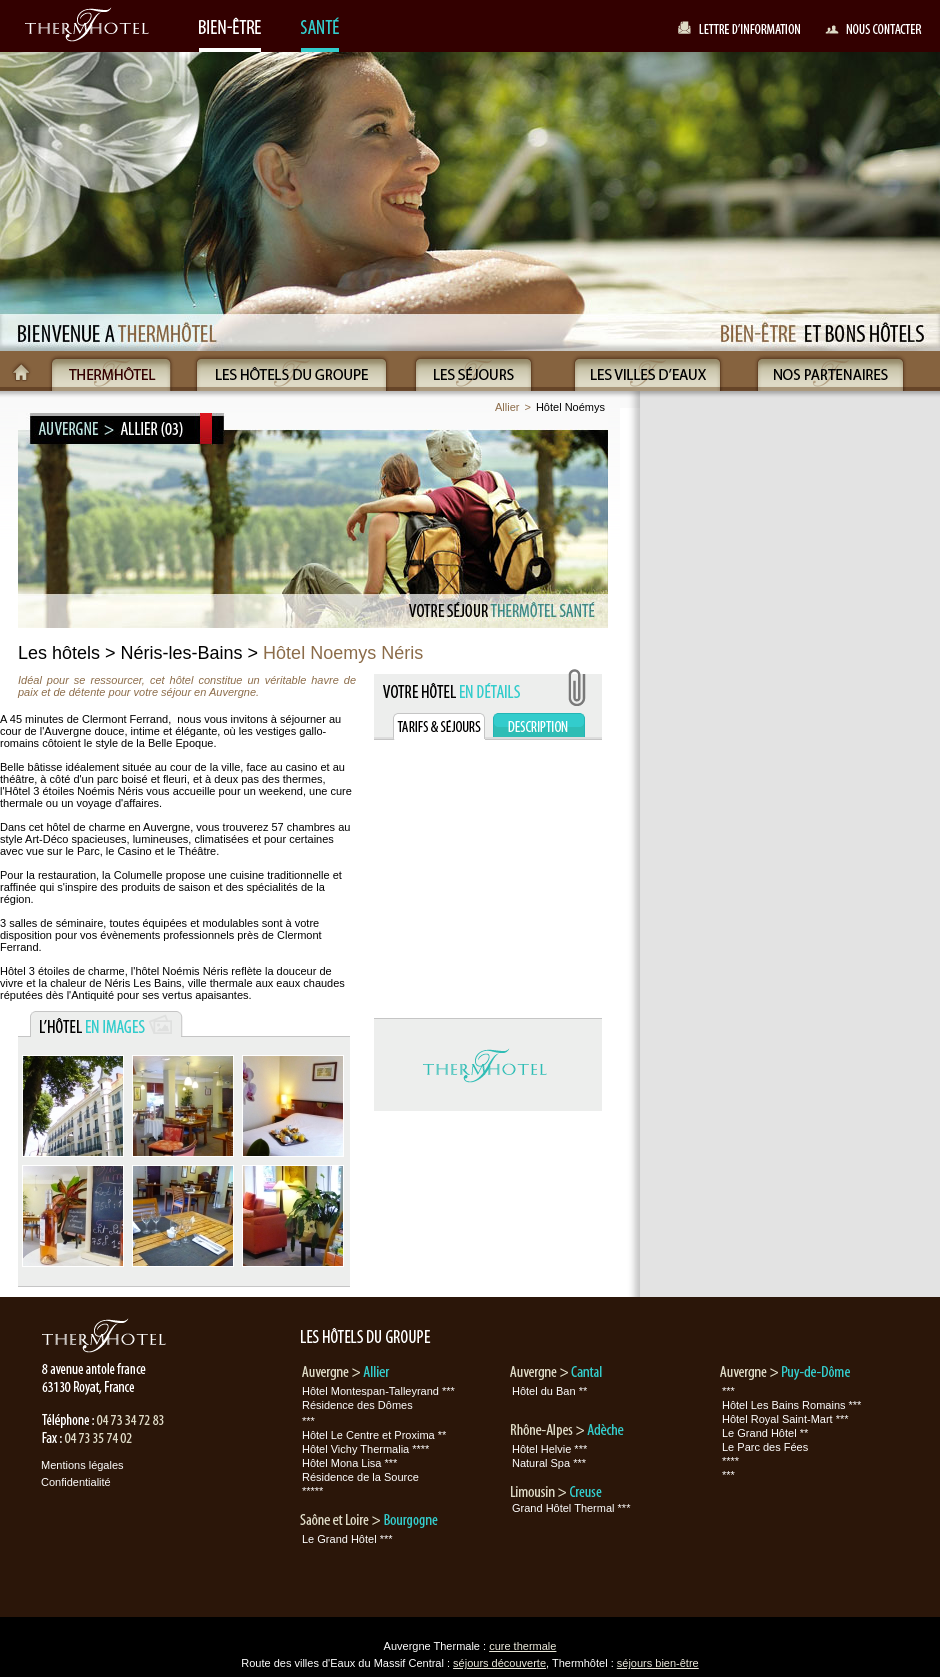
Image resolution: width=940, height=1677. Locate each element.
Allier (507, 407)
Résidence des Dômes (357, 1405)
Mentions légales (82, 1465)
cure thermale (522, 1646)
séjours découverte (499, 1663)
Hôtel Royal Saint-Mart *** (785, 1419)
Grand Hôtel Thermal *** (571, 1508)
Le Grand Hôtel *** (347, 1539)
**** (730, 1461)
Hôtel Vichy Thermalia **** (365, 1449)
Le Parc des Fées (765, 1447)
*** (308, 1421)
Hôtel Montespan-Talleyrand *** (378, 1391)
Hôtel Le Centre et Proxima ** (374, 1435)
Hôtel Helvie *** (549, 1449)
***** (312, 1491)
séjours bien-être (658, 1663)
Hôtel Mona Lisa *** (349, 1463)
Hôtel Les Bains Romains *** (791, 1405)
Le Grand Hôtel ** (765, 1433)
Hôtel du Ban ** (549, 1391)
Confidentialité (76, 1482)
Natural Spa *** (549, 1463)
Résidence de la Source (360, 1477)
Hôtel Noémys (570, 407)
